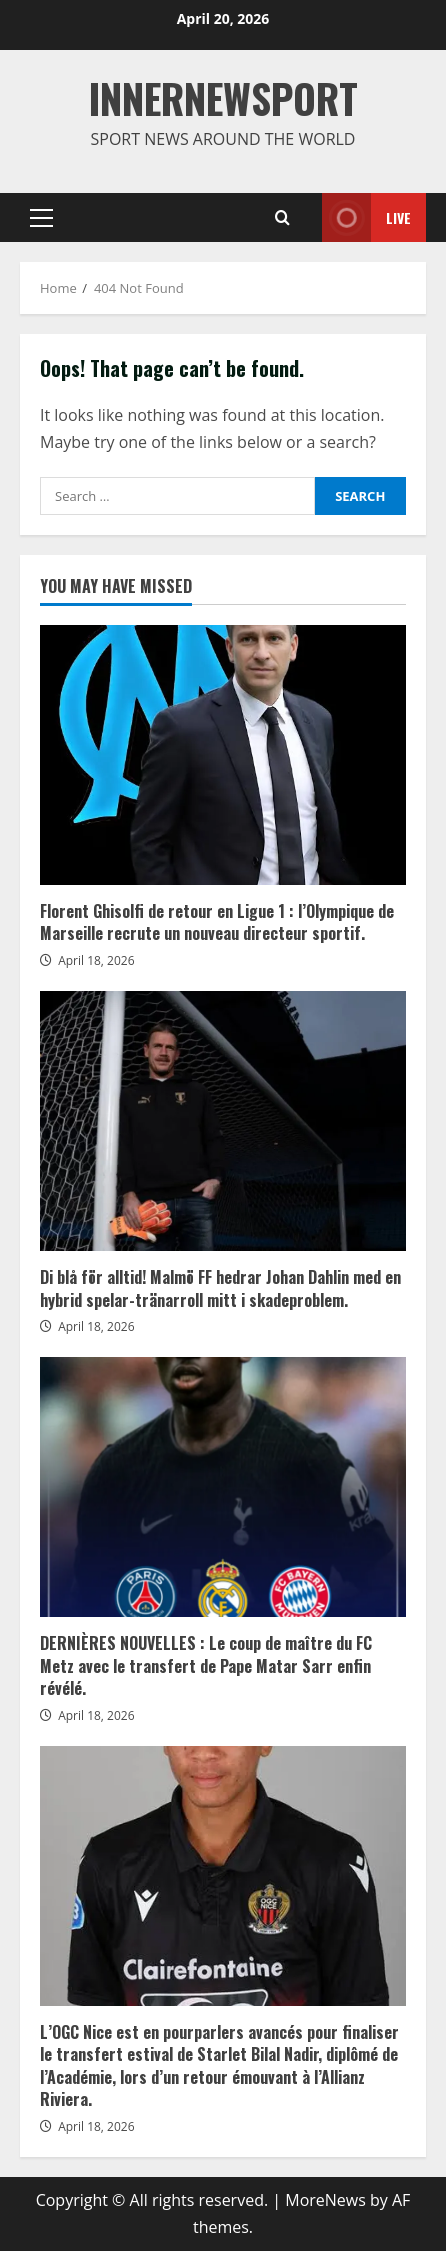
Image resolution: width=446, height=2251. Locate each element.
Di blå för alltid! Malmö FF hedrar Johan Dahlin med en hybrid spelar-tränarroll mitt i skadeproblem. (223, 1121)
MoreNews (325, 2200)
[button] (41, 218)
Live (366, 217)
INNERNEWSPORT (223, 98)
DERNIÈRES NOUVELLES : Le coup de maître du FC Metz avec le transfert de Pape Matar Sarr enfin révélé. (223, 1487)
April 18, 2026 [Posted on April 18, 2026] (96, 960)
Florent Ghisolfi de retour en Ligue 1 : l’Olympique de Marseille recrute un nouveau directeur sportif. (223, 755)
